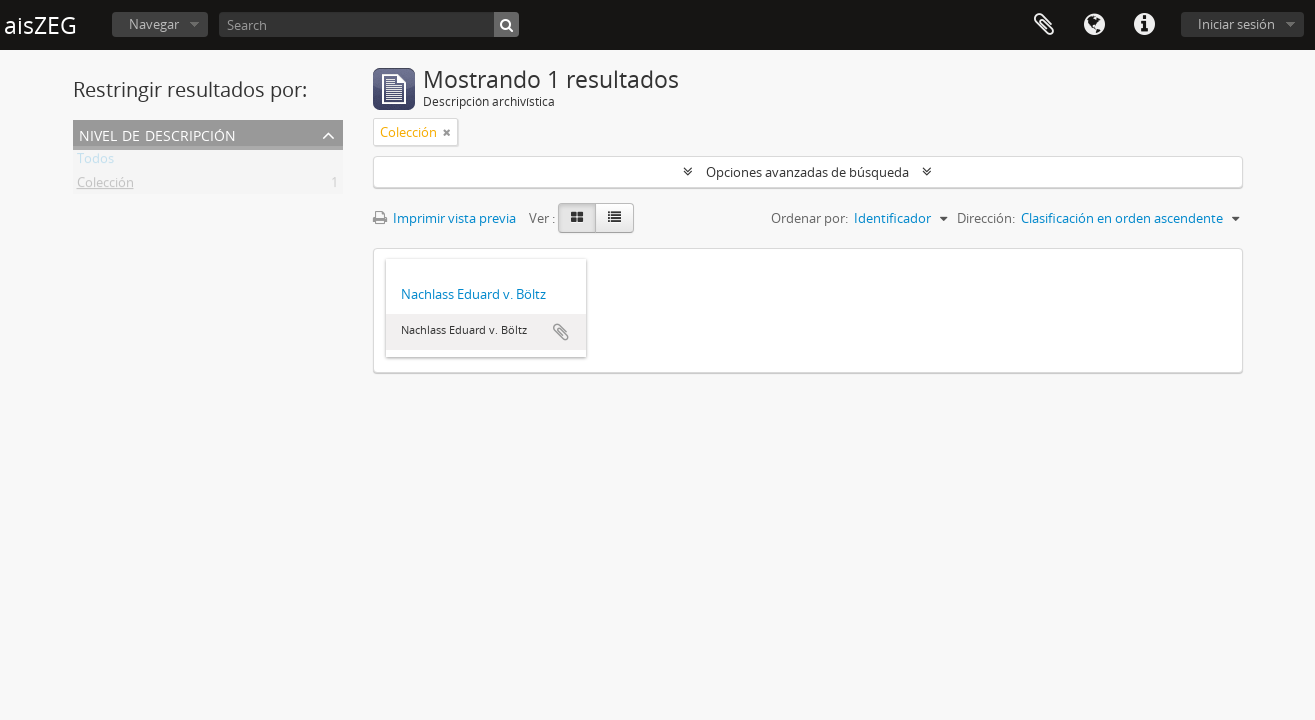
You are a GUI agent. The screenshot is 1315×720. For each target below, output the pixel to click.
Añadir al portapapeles (561, 332)
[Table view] (614, 218)
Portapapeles (1044, 25)
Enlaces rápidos (1144, 25)
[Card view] (577, 218)
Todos (95, 162)
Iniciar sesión (1236, 24)
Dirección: (986, 218)
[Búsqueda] (506, 24)
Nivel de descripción (157, 133)
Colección (105, 186)
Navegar (154, 24)
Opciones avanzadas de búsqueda (807, 172)
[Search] (369, 24)
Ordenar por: (809, 218)
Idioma (1094, 25)
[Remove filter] (447, 132)
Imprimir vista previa (444, 218)
